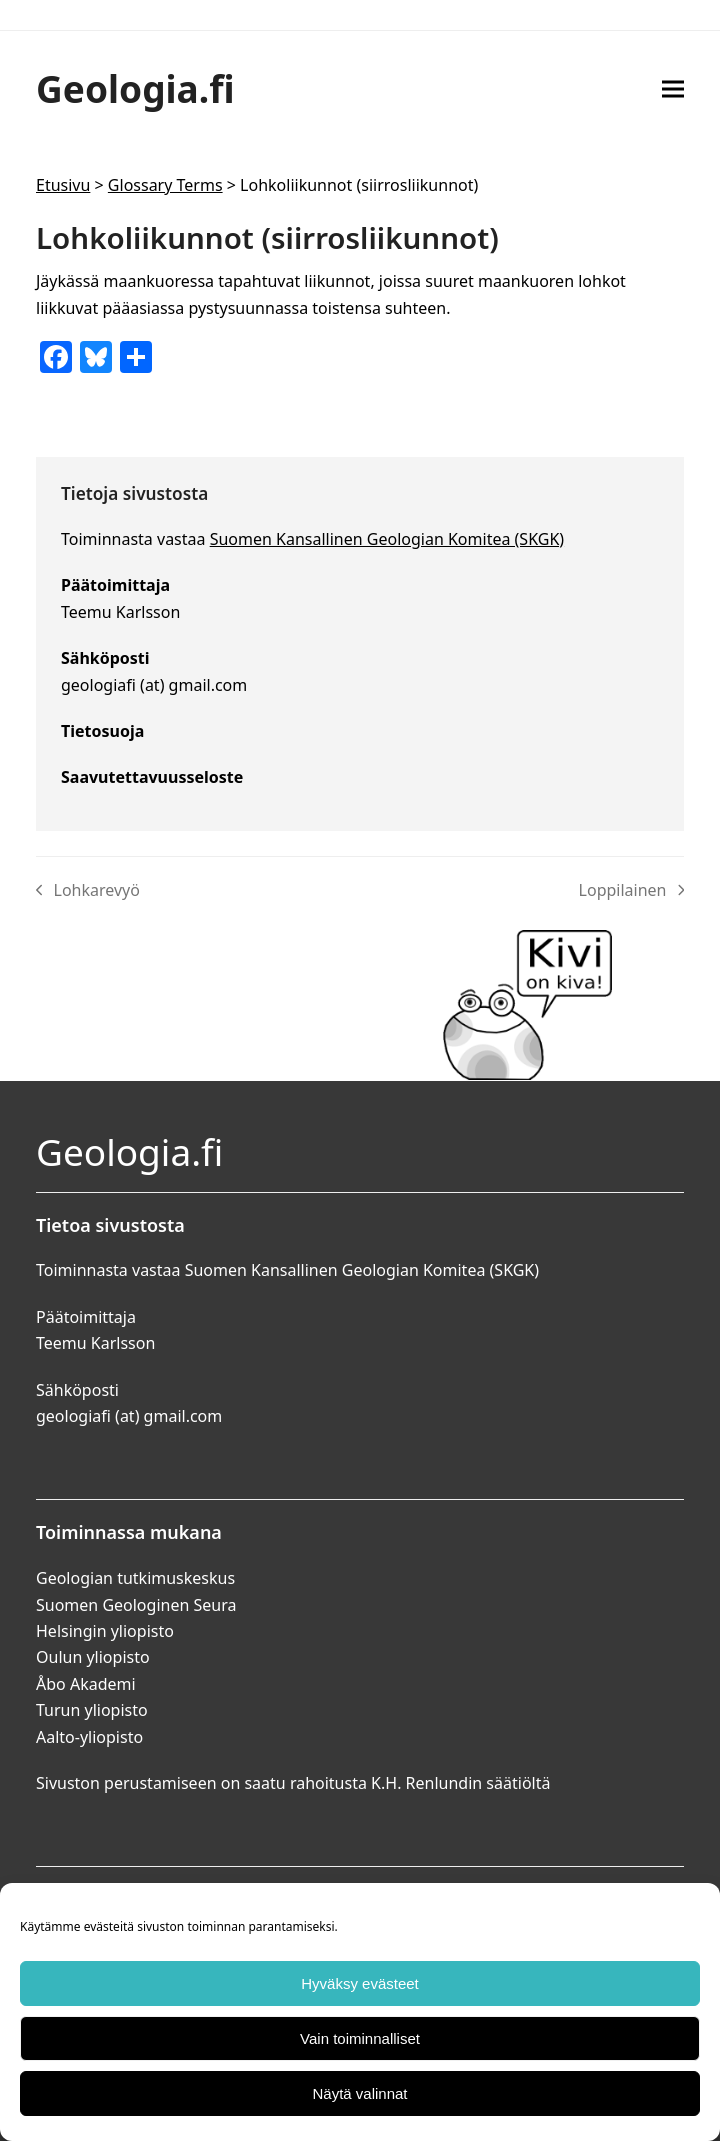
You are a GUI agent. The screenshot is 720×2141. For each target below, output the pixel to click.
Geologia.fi (135, 88)
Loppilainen (631, 891)
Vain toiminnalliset (360, 2038)
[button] (673, 88)
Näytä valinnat (359, 2093)
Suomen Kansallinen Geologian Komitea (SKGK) (387, 539)
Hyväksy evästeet (360, 1983)
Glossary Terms (165, 185)
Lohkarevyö (88, 891)
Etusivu (63, 185)
